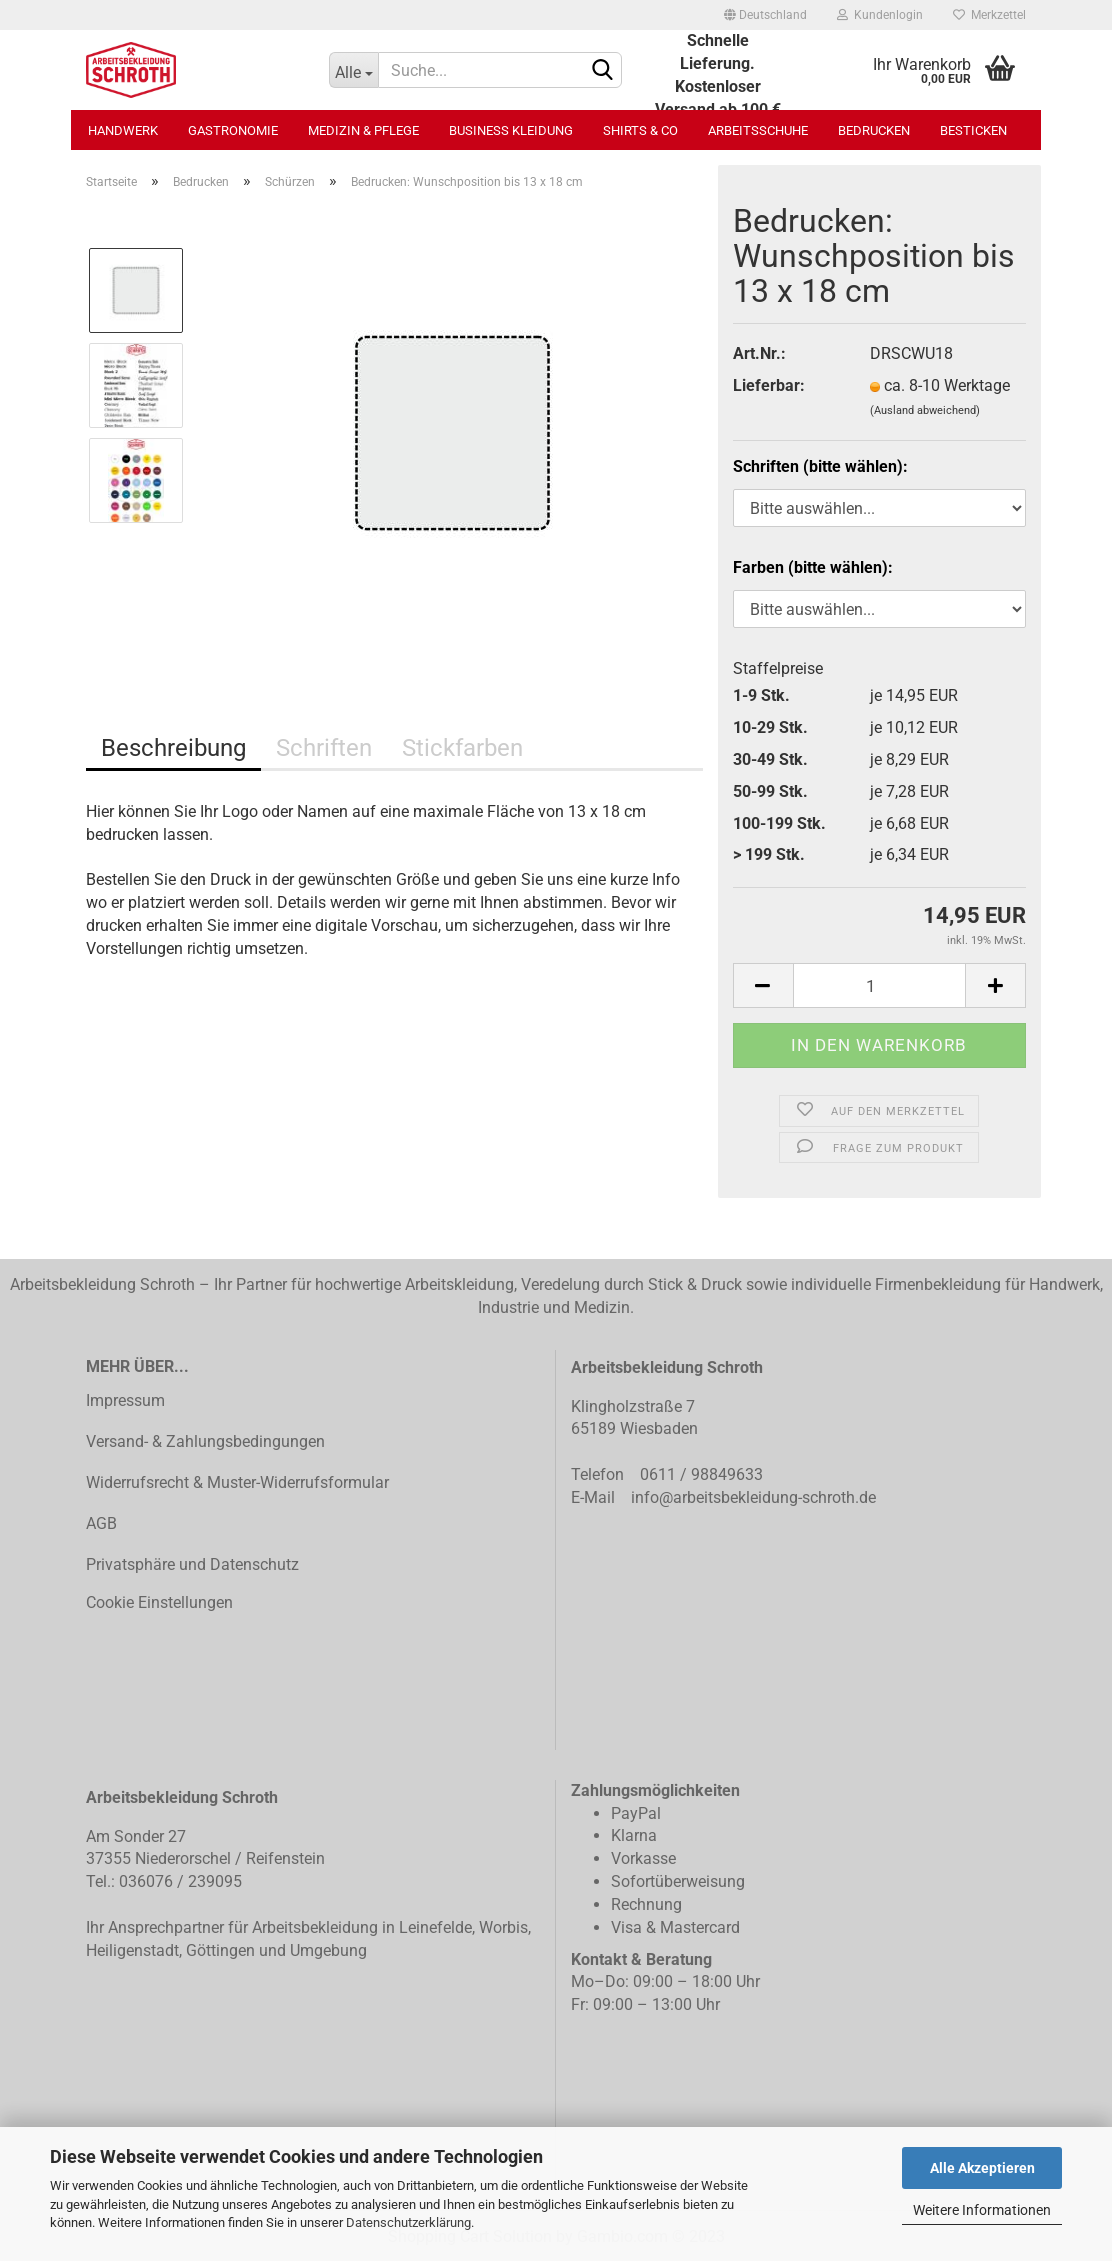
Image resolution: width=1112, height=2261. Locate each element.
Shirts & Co (640, 130)
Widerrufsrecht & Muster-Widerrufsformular (237, 1482)
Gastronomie (233, 130)
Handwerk (123, 130)
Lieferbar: (769, 385)
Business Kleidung (511, 130)
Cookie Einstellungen (159, 1602)
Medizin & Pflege (363, 130)
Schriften (324, 748)
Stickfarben (462, 748)
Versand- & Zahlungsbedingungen (205, 1441)
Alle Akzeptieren (982, 2168)
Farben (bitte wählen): (813, 567)
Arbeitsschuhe (758, 130)
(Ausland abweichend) (925, 410)
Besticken (973, 130)
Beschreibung (173, 748)
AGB (101, 1523)
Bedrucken (874, 130)
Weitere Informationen (982, 2210)
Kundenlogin (880, 15)
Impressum (125, 1400)
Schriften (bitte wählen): (820, 466)
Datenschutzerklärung (408, 2222)
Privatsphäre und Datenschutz (192, 1564)
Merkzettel (989, 15)
